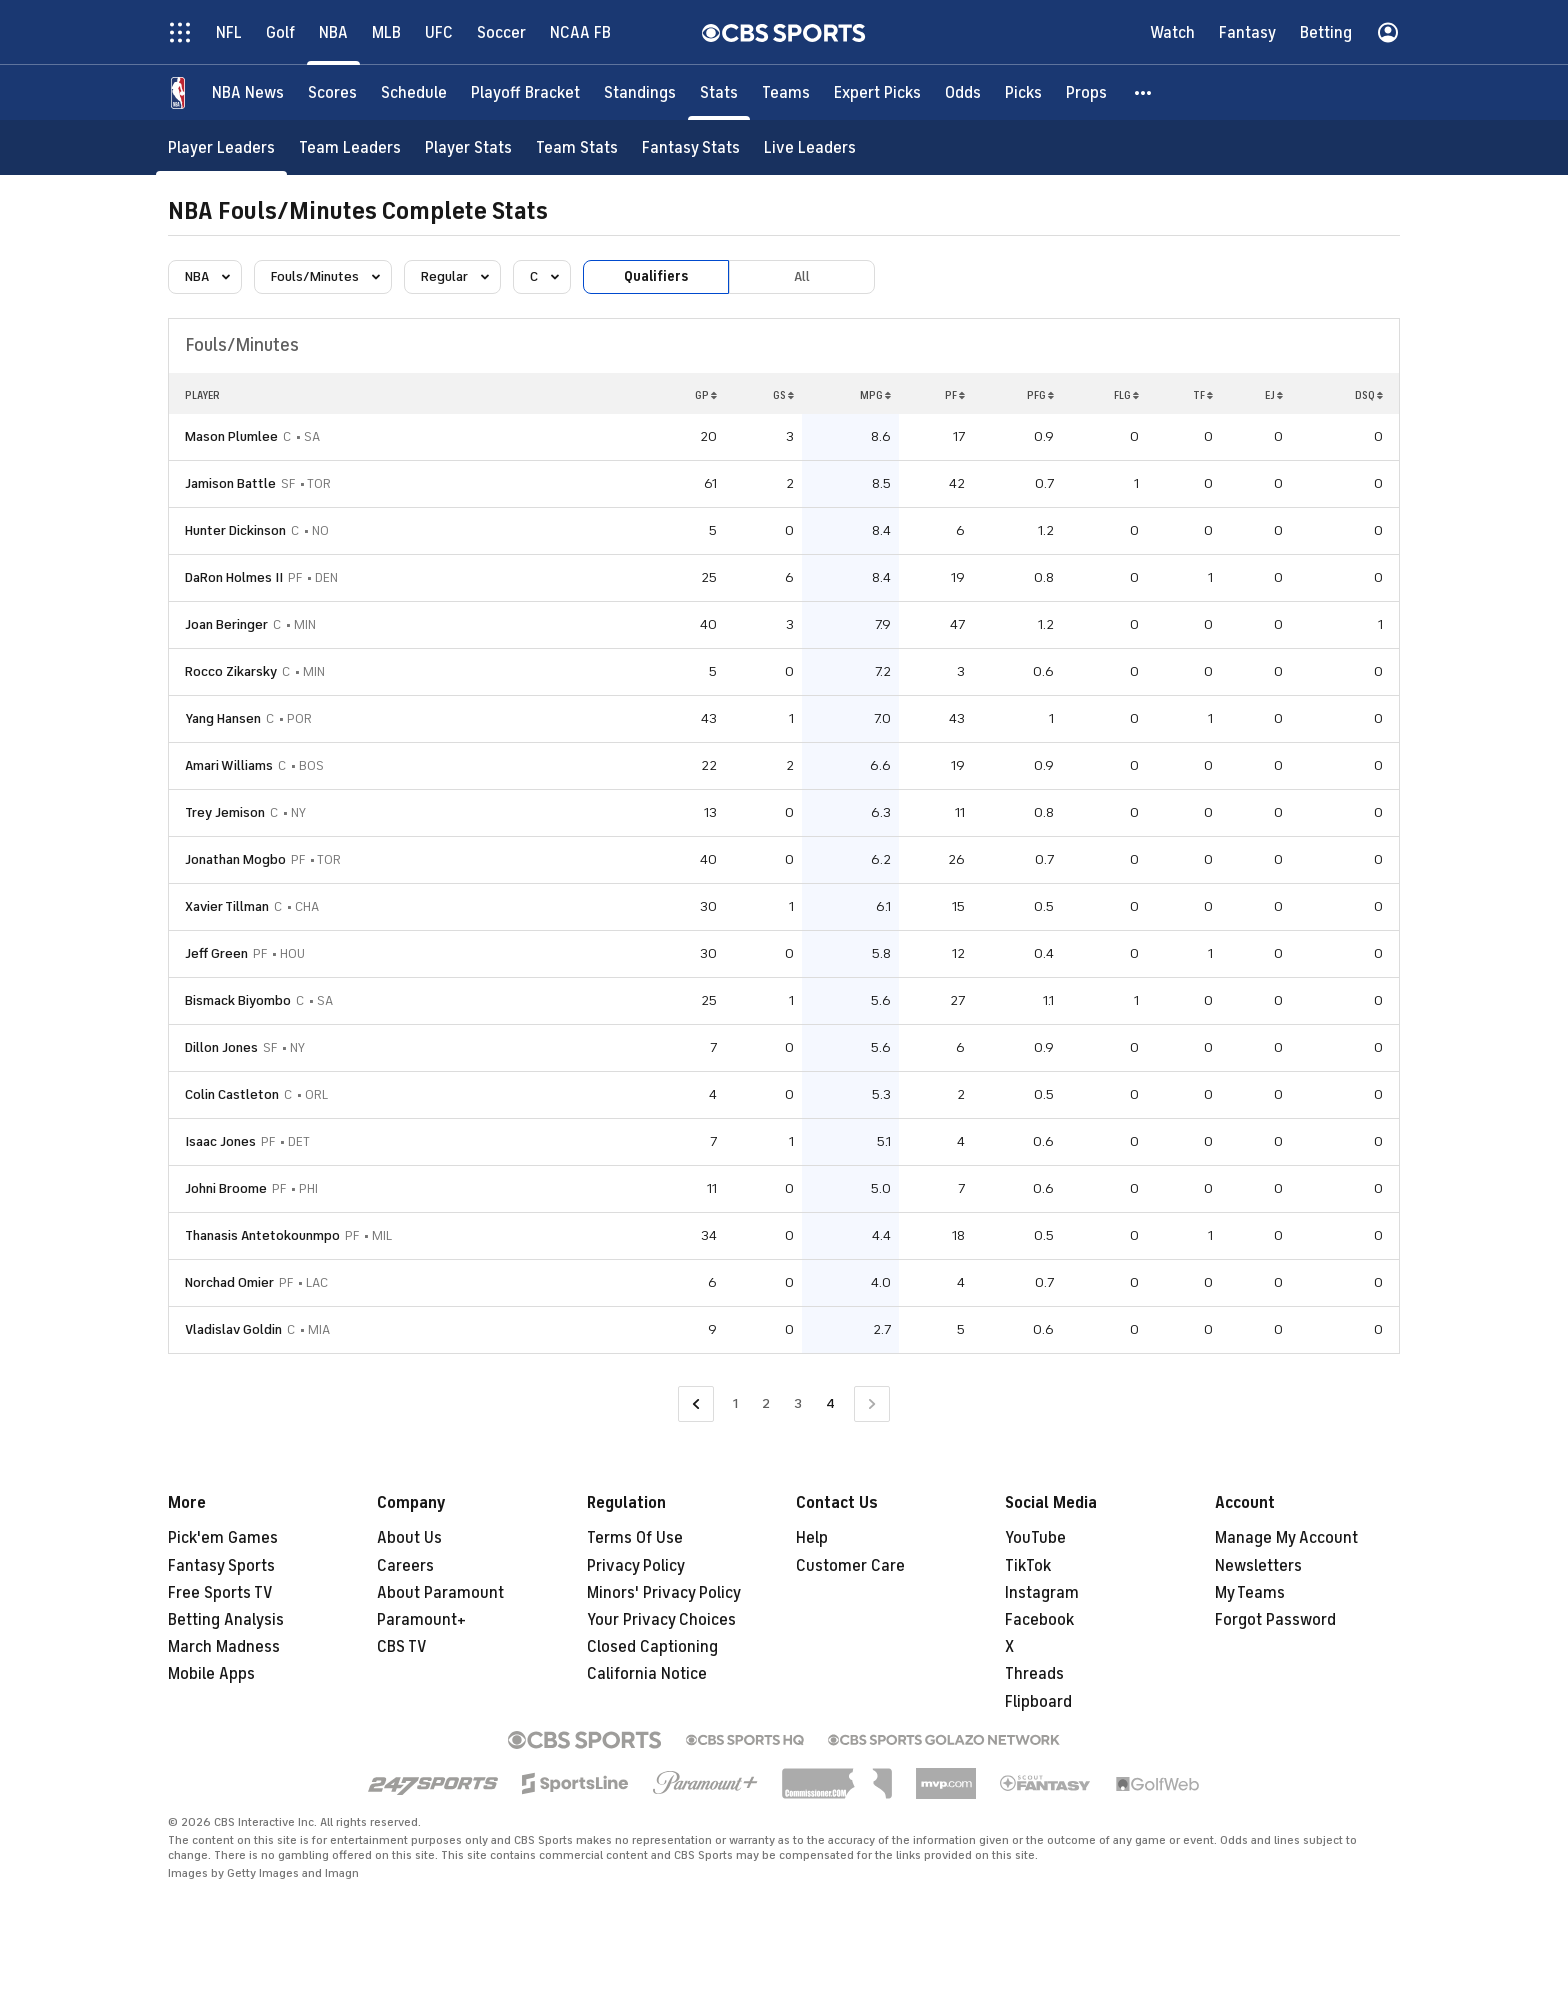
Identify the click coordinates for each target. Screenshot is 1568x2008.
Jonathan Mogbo (235, 859)
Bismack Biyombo (238, 1000)
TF (1203, 395)
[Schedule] (414, 92)
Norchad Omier (229, 1282)
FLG (1126, 395)
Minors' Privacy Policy (664, 1593)
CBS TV (402, 1647)
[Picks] (1023, 92)
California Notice (647, 1674)
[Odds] (963, 92)
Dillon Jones (221, 1047)
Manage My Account (1286, 1538)
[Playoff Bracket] (525, 92)
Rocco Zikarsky (231, 671)
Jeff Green (216, 953)
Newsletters (1258, 1566)
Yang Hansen (223, 718)
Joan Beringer (226, 624)
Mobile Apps (211, 1674)
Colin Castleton (232, 1094)
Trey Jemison (225, 812)
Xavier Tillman (227, 906)
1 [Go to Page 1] (735, 1403)
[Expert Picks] (877, 92)
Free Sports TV (220, 1593)
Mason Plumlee (231, 436)
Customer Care (850, 1566)
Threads (1034, 1674)
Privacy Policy (636, 1566)
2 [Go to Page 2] (766, 1403)
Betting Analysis (226, 1620)
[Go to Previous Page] (696, 1404)
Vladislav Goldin (233, 1329)
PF (955, 395)
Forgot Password (1275, 1620)
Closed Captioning (652, 1647)
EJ (1274, 395)
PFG (1040, 395)
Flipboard (1038, 1702)
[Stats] (719, 92)
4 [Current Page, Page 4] (830, 1403)
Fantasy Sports (221, 1566)
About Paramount (440, 1593)
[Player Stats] (468, 147)
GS (783, 395)
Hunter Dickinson (235, 530)
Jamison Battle (230, 483)
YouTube (1035, 1538)
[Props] (1086, 92)
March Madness (224, 1647)
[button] (1144, 92)
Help (812, 1538)
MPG (875, 395)
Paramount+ (421, 1620)
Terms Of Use (635, 1538)
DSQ (1369, 395)
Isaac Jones (220, 1141)
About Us (409, 1538)
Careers (405, 1566)
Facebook (1039, 1620)
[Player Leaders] (221, 147)
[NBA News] (248, 92)
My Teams (1250, 1593)
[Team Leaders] (350, 147)
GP (706, 395)
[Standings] (640, 92)
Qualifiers (656, 276)
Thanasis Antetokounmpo (262, 1235)
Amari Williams (229, 765)
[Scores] (332, 92)
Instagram (1042, 1593)
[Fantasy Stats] (691, 147)
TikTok (1028, 1566)
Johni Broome (226, 1188)
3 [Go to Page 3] (798, 1403)
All (802, 276)
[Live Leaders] (810, 147)
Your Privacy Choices (661, 1620)
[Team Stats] (577, 147)
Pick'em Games (223, 1538)
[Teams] (786, 92)
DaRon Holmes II (234, 577)
